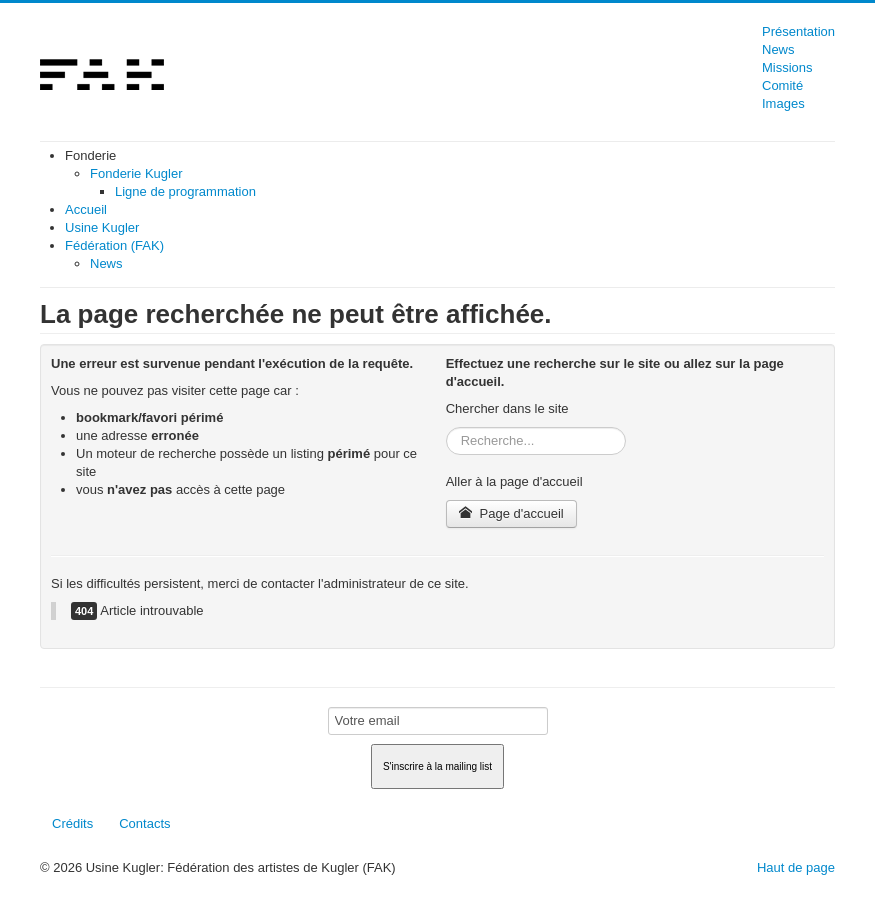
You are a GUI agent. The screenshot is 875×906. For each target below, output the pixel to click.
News (778, 49)
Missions (787, 67)
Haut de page (796, 867)
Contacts (144, 823)
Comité (782, 85)
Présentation (798, 31)
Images (783, 103)
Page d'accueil (511, 513)
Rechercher (446, 427)
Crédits (72, 823)
